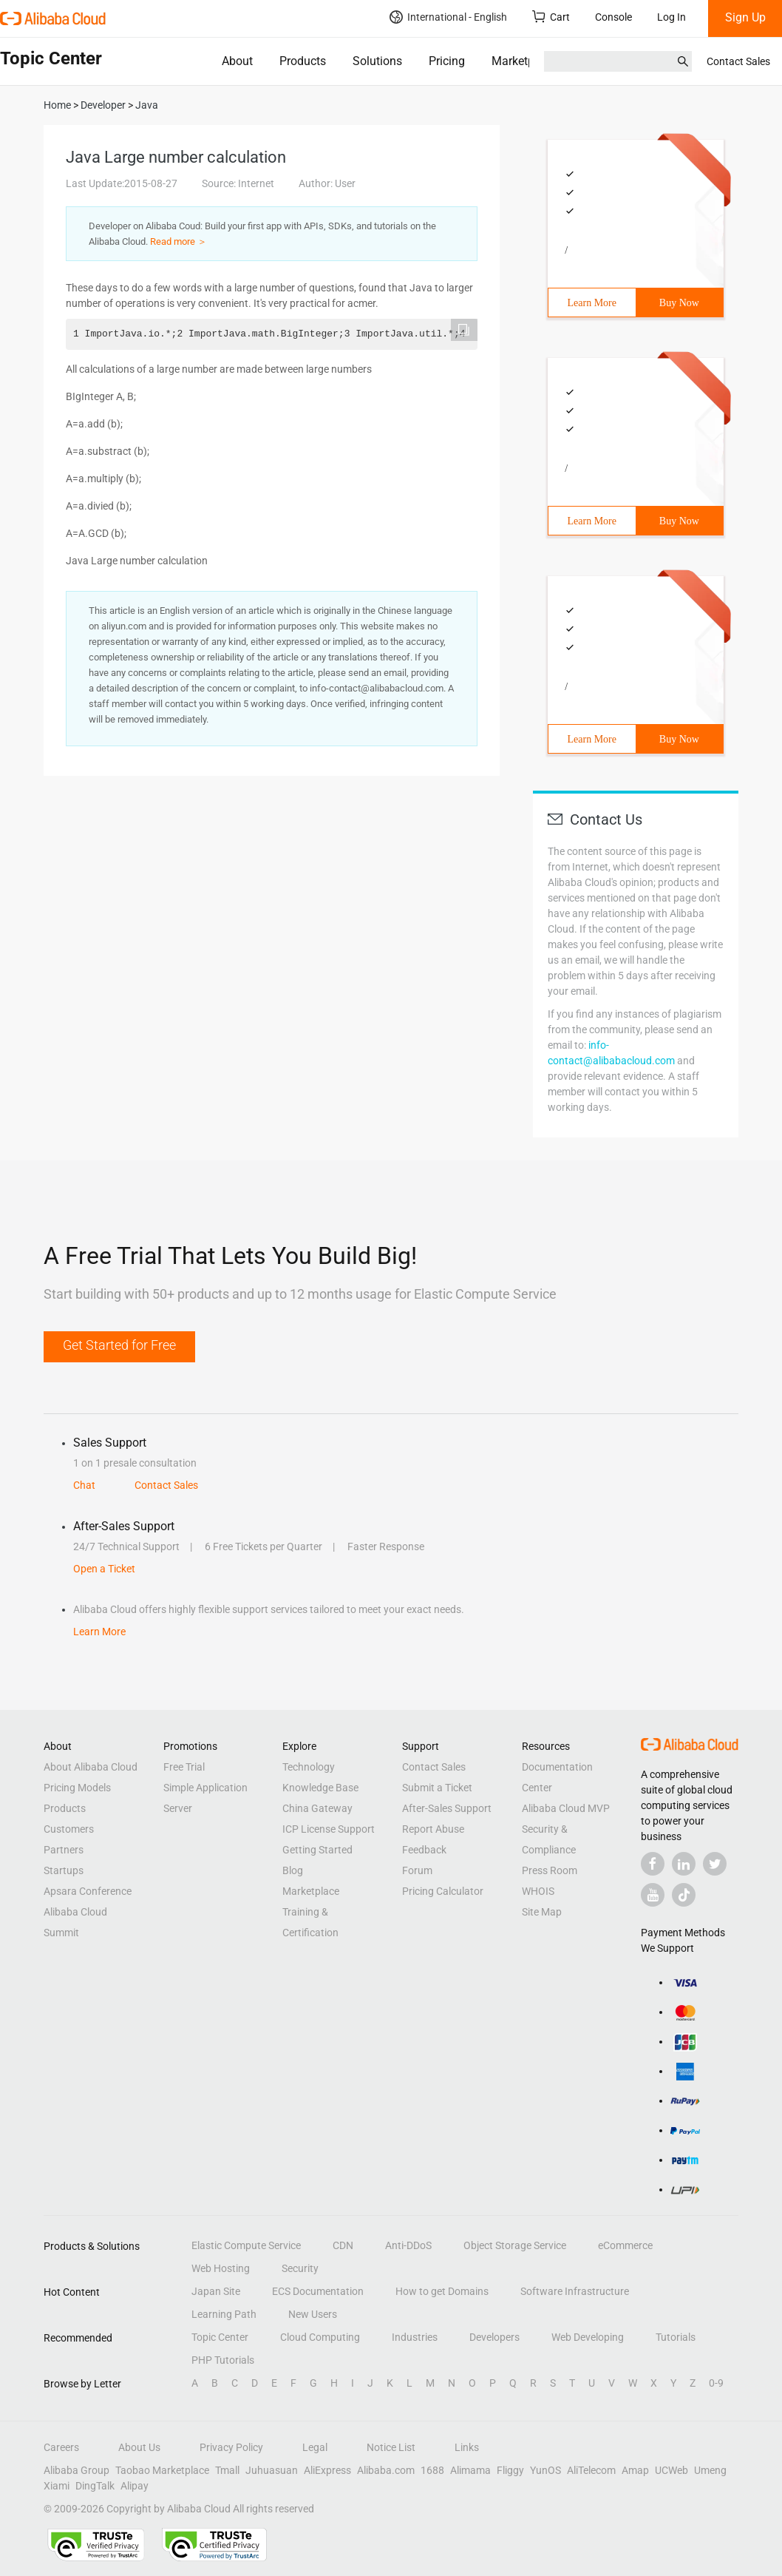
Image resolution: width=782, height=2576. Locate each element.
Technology (308, 1767)
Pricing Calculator (442, 1891)
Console (613, 17)
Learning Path (223, 2314)
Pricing (447, 61)
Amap (635, 2470)
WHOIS (538, 1891)
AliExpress (327, 2470)
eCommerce (625, 2245)
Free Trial (184, 1767)
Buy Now (679, 302)
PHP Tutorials (222, 2360)
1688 (432, 2470)
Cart (551, 16)
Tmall (227, 2470)
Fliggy (510, 2470)
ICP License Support (328, 1829)
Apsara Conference (88, 1891)
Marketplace (524, 61)
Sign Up (745, 17)
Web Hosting (220, 2268)
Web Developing (587, 2337)
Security (300, 2268)
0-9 (716, 2383)
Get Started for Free (119, 1345)
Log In (671, 17)
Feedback (424, 1850)
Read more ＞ (178, 241)
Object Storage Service (514, 2245)
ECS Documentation (318, 2291)
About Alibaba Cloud (90, 1767)
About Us (139, 2447)
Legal (314, 2447)
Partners (64, 1850)
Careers (61, 2447)
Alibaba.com (386, 2470)
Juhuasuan (271, 2470)
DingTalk (95, 2486)
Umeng (710, 2470)
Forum (417, 1870)
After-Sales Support (447, 1808)
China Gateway (317, 1808)
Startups (64, 1870)
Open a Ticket (104, 1569)
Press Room (549, 1870)
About (237, 61)
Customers (69, 1829)
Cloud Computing (320, 2337)
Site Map (542, 1912)
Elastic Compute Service (246, 2245)
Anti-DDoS (408, 2245)
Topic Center (219, 2337)
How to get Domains (442, 2291)
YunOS (545, 2470)
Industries (415, 2337)
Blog (292, 1870)
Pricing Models (77, 1788)
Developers (494, 2337)
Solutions (377, 61)
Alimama (470, 2470)
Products (302, 61)
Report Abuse (433, 1829)
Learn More (592, 302)
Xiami (56, 2486)
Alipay (134, 2486)
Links (467, 2447)
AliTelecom (591, 2470)
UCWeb (671, 2470)
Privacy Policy (231, 2447)
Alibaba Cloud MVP (566, 1808)
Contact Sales (738, 61)
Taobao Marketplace (162, 2470)
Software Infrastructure (574, 2291)
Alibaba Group (76, 2470)
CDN (343, 2245)
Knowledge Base (320, 1788)
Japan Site (215, 2291)
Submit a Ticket (437, 1788)
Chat (84, 1485)
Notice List (391, 2447)
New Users (312, 2314)
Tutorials (676, 2337)
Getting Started (317, 1850)
